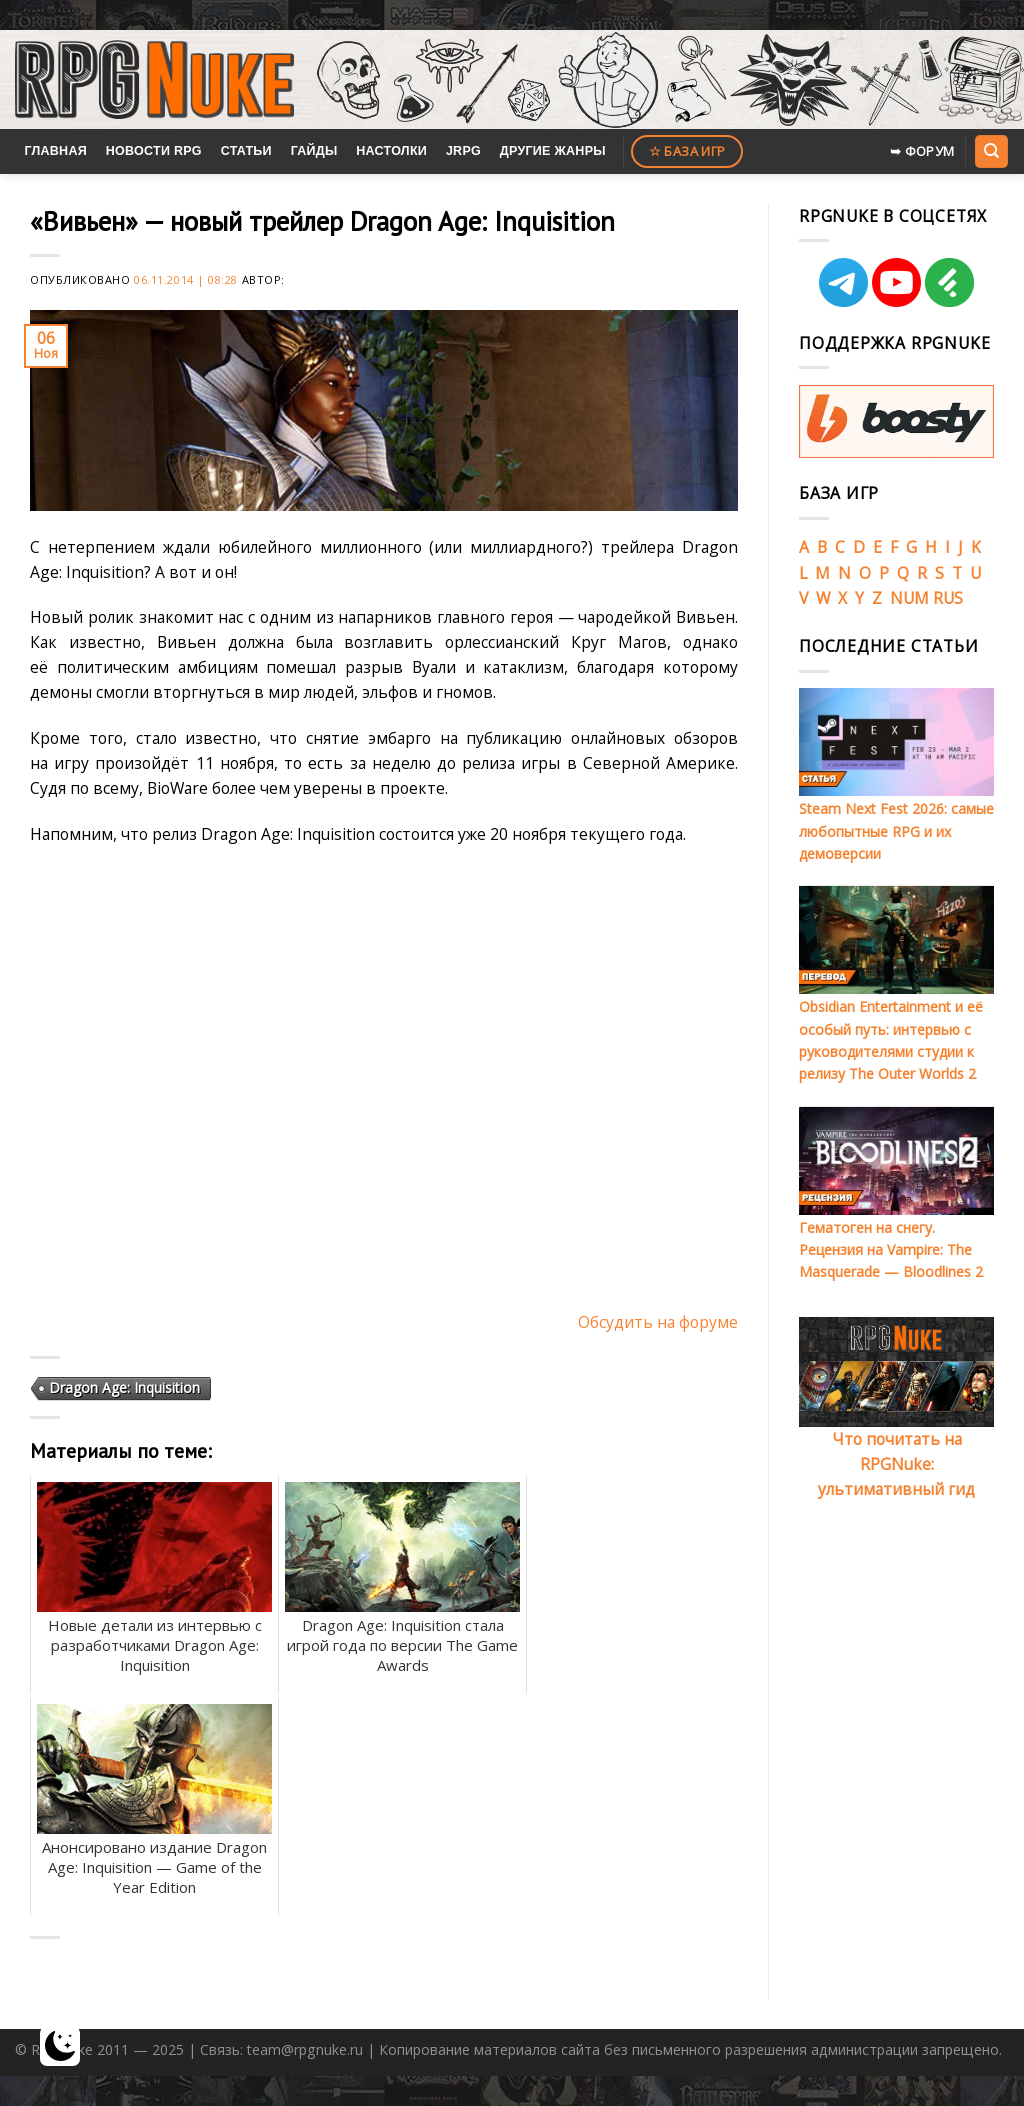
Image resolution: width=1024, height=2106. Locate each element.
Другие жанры (553, 151)
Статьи (246, 151)
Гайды (314, 151)
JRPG (463, 151)
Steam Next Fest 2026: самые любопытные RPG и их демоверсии (896, 831)
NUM (909, 598)
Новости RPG (154, 151)
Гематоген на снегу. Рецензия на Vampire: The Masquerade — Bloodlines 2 (891, 1250)
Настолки (391, 151)
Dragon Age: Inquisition (124, 1387)
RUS (948, 598)
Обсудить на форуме (658, 1322)
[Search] (991, 151)
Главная (55, 151)
